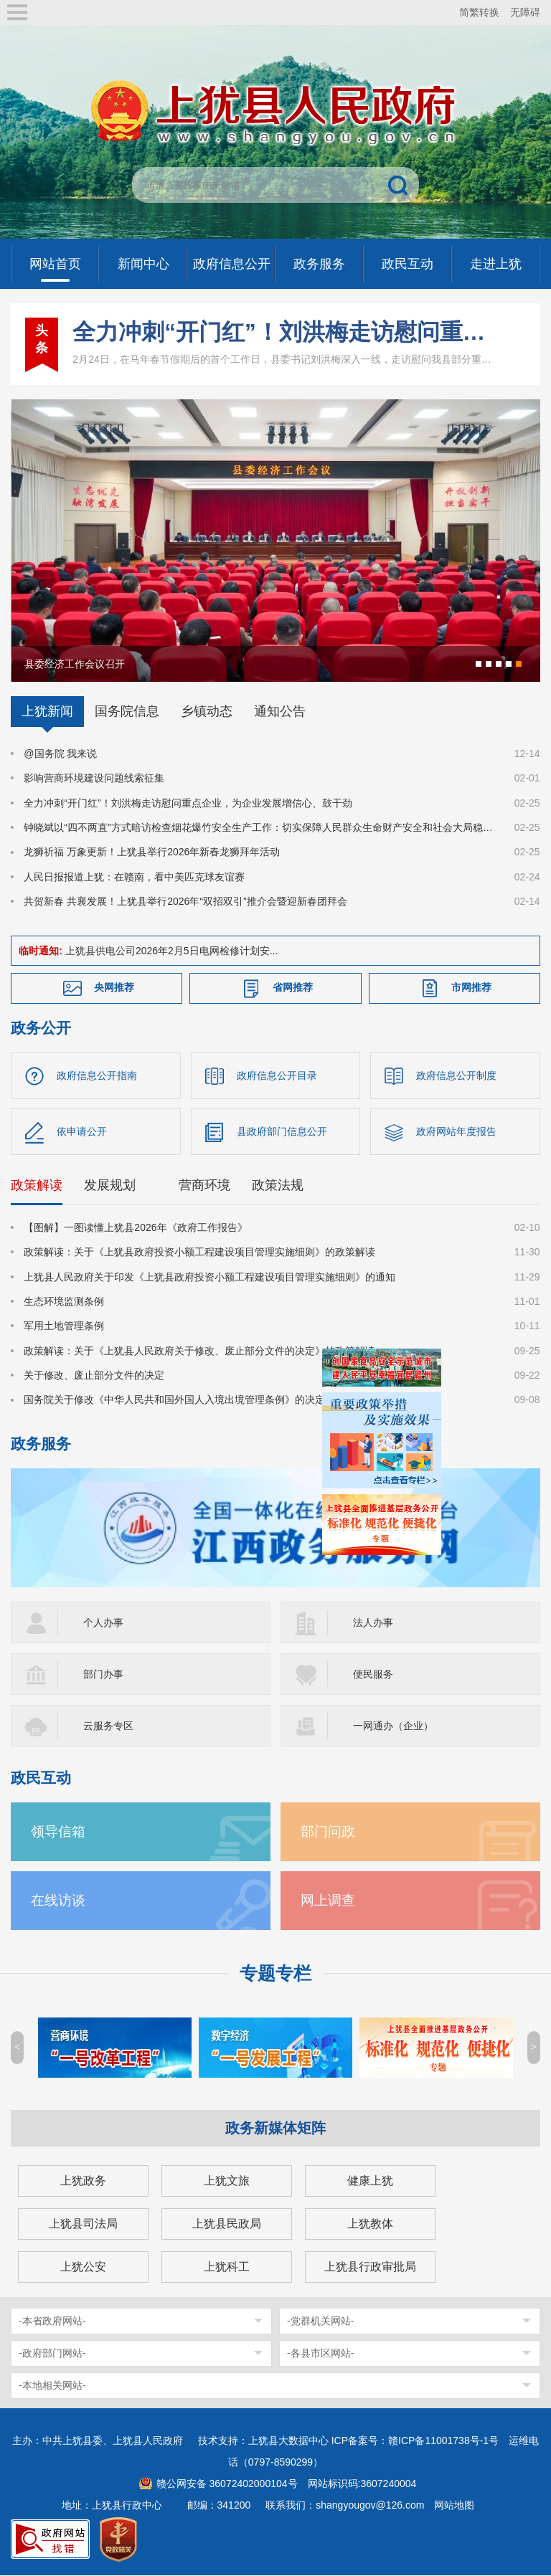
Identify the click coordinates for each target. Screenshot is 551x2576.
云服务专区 (108, 1726)
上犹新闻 (47, 711)
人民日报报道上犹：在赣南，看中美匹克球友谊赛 (134, 877)
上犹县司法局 (83, 2224)
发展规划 (110, 1186)
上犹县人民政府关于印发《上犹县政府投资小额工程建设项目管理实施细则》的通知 (209, 1277)
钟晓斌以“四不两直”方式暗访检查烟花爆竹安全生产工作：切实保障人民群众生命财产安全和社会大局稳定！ (260, 827)
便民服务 (373, 1675)
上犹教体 (370, 2224)
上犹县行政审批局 (370, 2267)
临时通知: (40, 950)
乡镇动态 (206, 711)
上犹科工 (227, 2267)
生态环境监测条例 (64, 1302)
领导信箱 (58, 1832)
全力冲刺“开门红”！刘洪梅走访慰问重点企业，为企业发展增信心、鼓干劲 (281, 332)
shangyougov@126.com (370, 2505)
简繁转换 (479, 12)
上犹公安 (83, 2267)
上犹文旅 (227, 2181)
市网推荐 (471, 987)
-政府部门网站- (52, 2353)
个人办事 (103, 1623)
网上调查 (328, 1901)
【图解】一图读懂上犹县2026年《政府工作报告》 (135, 1228)
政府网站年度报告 (456, 1132)
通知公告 (280, 711)
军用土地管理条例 (64, 1326)
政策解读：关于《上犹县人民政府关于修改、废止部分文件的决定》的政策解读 (199, 1351)
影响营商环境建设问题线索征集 (94, 778)
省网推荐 (293, 987)
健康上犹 (370, 2181)
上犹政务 (83, 2181)
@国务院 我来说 (60, 753)
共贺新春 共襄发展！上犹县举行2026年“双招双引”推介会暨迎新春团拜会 (185, 901)
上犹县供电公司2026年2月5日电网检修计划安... (171, 950)
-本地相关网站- (52, 2386)
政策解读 (36, 1186)
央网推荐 (114, 987)
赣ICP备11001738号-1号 (443, 2441)
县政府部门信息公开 (282, 1132)
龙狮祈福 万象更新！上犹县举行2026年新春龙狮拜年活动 (152, 851)
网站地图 (454, 2505)
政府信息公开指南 (97, 1075)
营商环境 (204, 1186)
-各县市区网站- (320, 2353)
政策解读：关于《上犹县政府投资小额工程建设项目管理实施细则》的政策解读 (199, 1252)
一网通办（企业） (393, 1726)
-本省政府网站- (52, 2321)
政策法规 (277, 1186)
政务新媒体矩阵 (275, 2129)
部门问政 (328, 1832)
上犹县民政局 (226, 2224)
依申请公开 (82, 1132)
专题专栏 (275, 1974)
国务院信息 (127, 711)
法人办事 (373, 1623)
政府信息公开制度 (456, 1075)
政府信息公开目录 (277, 1075)
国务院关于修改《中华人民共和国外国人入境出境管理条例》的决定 (174, 1400)
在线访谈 (58, 1901)
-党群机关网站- (320, 2321)
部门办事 (103, 1675)
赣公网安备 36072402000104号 (227, 2484)
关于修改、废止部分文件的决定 (94, 1376)
